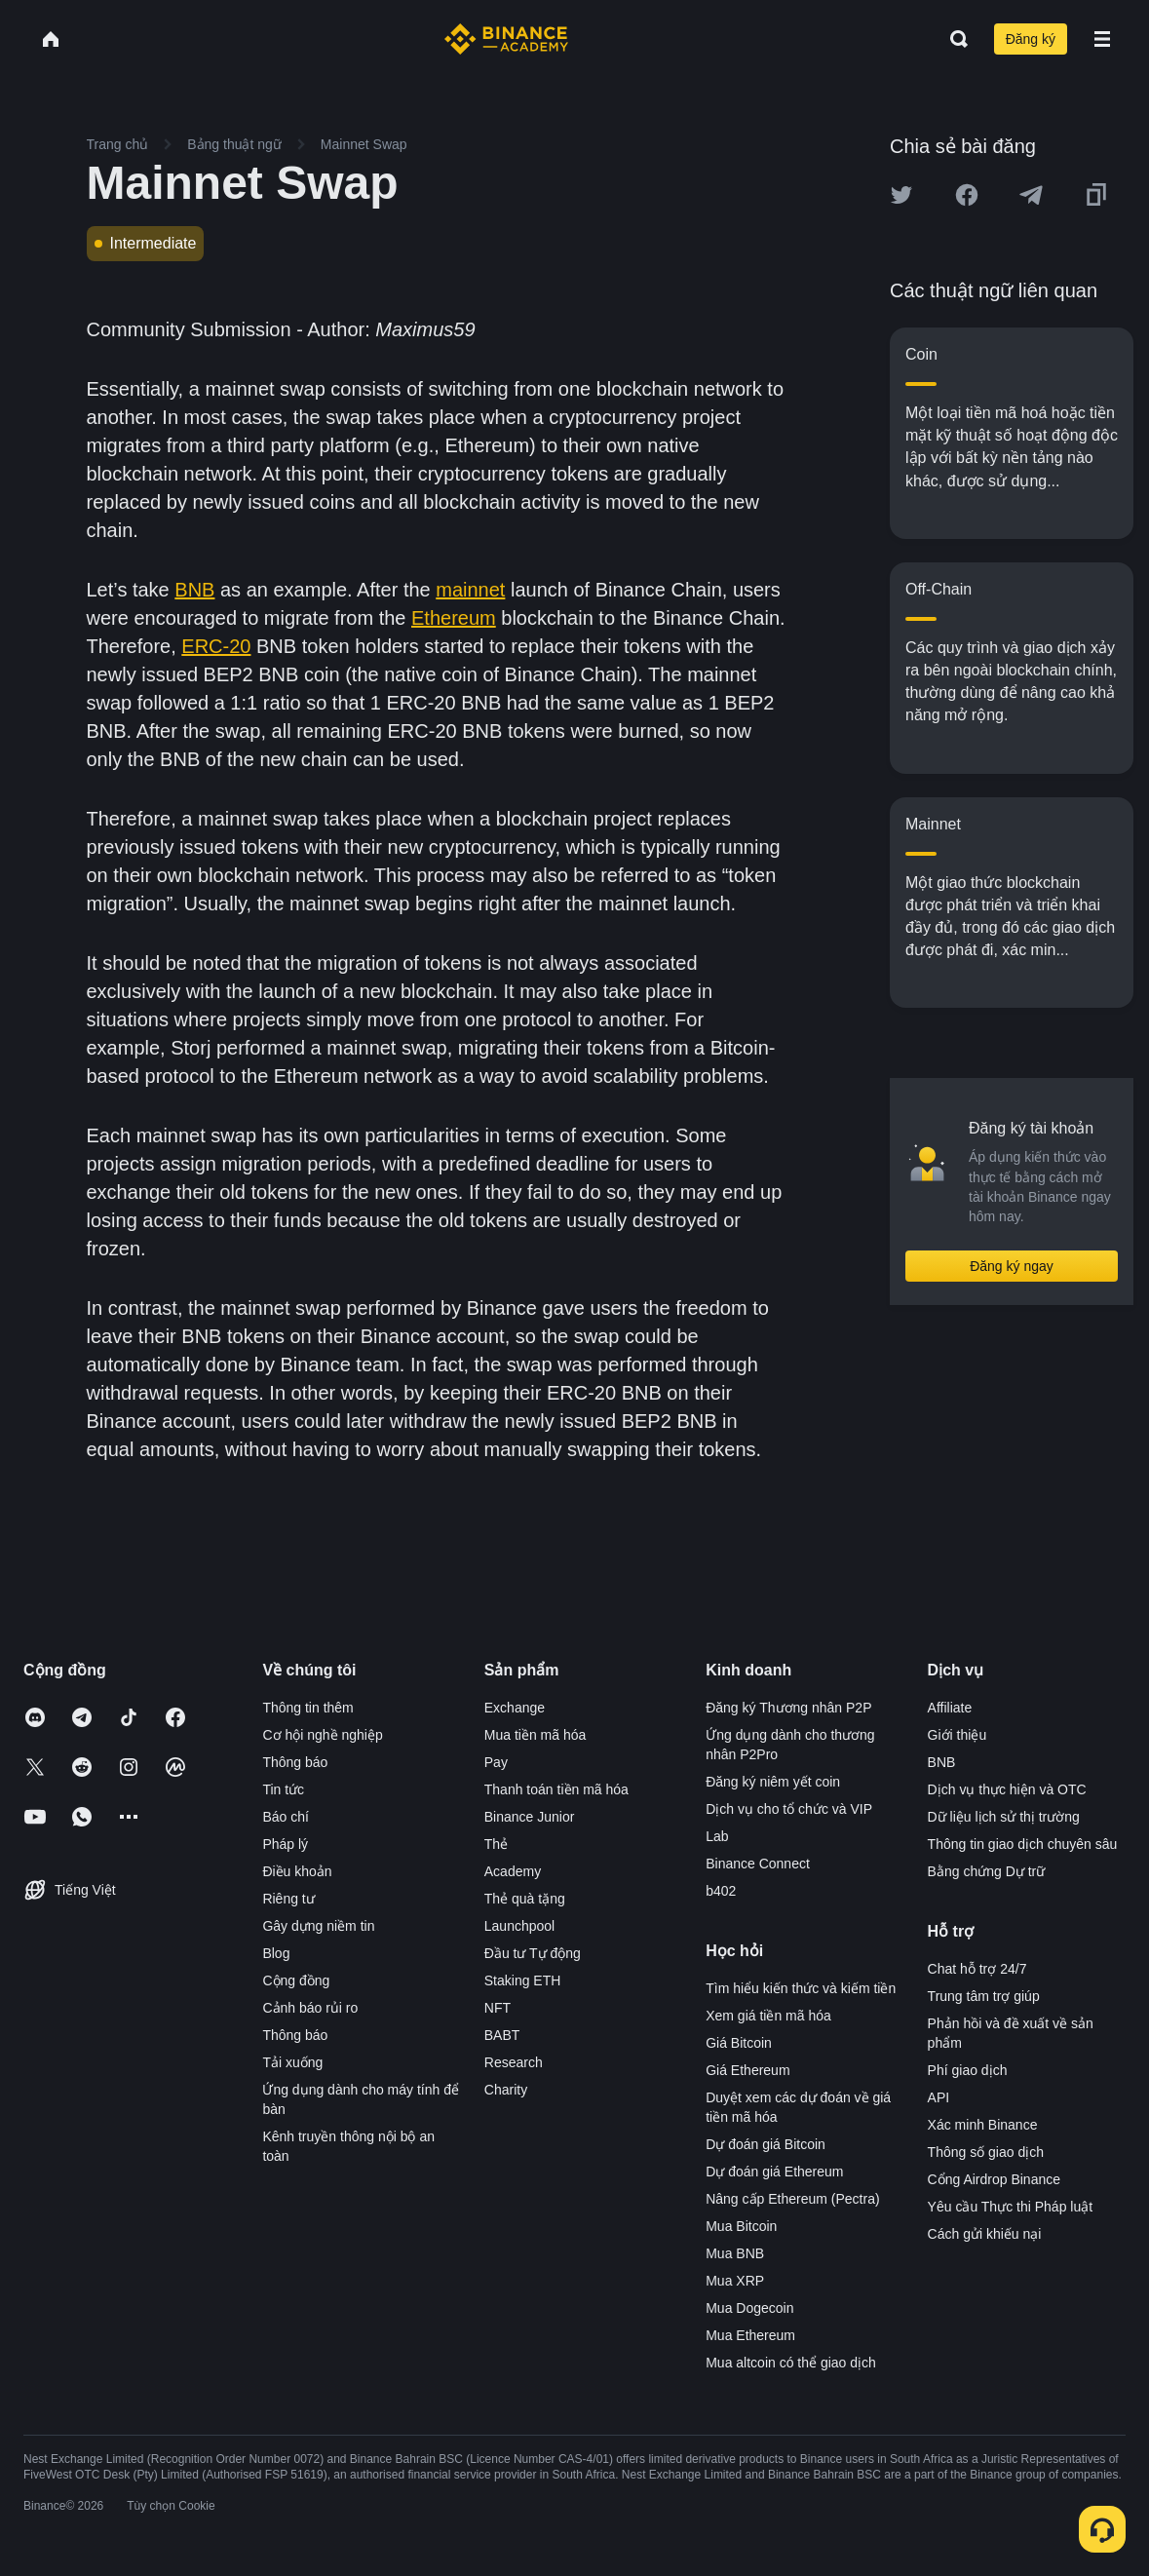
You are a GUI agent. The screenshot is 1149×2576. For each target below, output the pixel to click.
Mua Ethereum (750, 2335)
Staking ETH (522, 1980)
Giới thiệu (957, 1735)
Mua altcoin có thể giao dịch (791, 2362)
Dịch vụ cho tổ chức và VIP (789, 1809)
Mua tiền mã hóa (535, 1735)
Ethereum (453, 618)
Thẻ (496, 1844)
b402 (721, 1891)
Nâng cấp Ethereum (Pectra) (792, 2199)
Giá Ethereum (747, 2070)
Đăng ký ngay (1011, 1266)
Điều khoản (296, 1871)
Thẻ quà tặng (524, 1898)
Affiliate (950, 1707)
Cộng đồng (295, 1980)
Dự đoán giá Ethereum (774, 2171)
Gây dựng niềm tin (318, 1926)
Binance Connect (758, 1863)
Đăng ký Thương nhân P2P (788, 1707)
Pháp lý (285, 1844)
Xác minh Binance (983, 2125)
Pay (496, 1762)
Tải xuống (292, 2062)
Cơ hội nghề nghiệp (322, 1735)
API (939, 2097)
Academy (512, 1871)
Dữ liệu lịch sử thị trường (1004, 1817)
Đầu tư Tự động (532, 1953)
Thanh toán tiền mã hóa (556, 1789)
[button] (1102, 39)
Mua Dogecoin (749, 2308)
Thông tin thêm (307, 1707)
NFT (497, 2008)
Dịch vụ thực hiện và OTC (1007, 1789)
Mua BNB (735, 2253)
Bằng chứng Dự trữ (987, 1871)
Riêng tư (288, 1898)
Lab (717, 1836)
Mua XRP (735, 2280)
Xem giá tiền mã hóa (768, 2015)
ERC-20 (215, 646)
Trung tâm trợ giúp (984, 1996)
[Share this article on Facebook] (966, 195)
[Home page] (506, 39)
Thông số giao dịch (986, 2152)
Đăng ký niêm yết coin (773, 1781)
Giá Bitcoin (739, 2043)
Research (513, 2062)
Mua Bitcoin (741, 2226)
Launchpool (519, 1926)
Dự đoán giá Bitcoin (765, 2144)
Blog (275, 1953)
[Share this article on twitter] (901, 195)
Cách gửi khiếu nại (985, 2234)
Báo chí (285, 1817)
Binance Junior (529, 1817)
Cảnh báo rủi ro (310, 2008)
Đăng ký (1030, 39)
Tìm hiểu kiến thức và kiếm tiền (801, 1988)
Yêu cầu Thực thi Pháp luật (1010, 2206)
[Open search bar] (953, 39)
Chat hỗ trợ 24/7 (977, 1969)
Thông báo (294, 1762)
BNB (194, 589)
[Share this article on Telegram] (1031, 195)
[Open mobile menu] (1102, 39)
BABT (502, 2035)
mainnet (470, 589)
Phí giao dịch (968, 2070)
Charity (505, 2089)
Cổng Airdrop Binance (994, 2179)
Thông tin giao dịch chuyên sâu (1023, 1844)
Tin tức (283, 1789)
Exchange (514, 1707)
